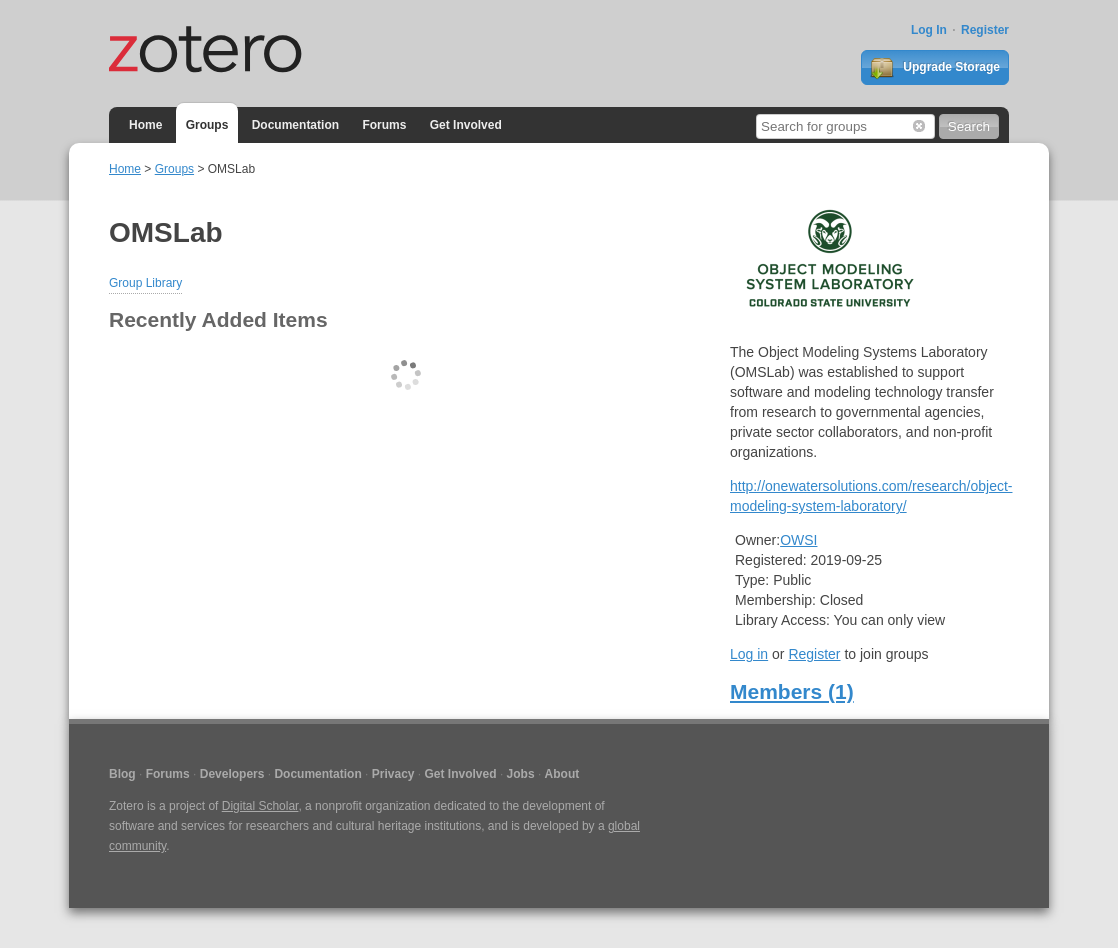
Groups (207, 125)
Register (985, 30)
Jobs (521, 774)
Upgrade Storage (935, 68)
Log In (929, 30)
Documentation (295, 125)
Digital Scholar (260, 806)
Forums (384, 125)
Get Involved (466, 125)
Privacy (393, 774)
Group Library (145, 283)
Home (145, 125)
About (562, 774)
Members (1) (792, 691)
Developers (232, 774)
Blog (122, 774)
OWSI (798, 540)
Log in (749, 654)
